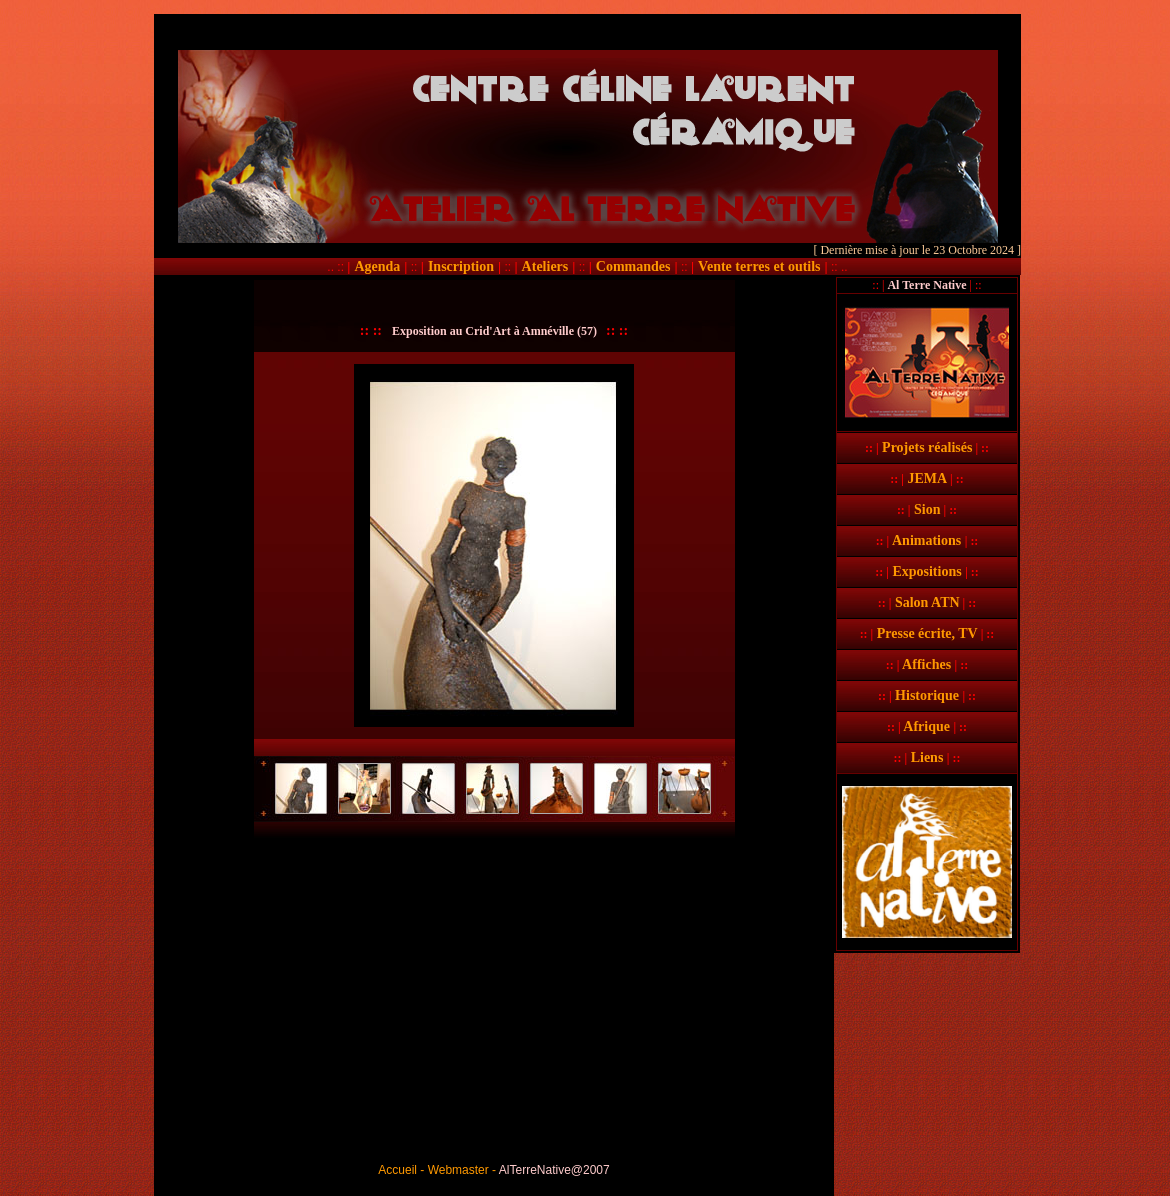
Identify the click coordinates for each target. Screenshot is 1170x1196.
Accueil (397, 1170)
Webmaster (458, 1170)
